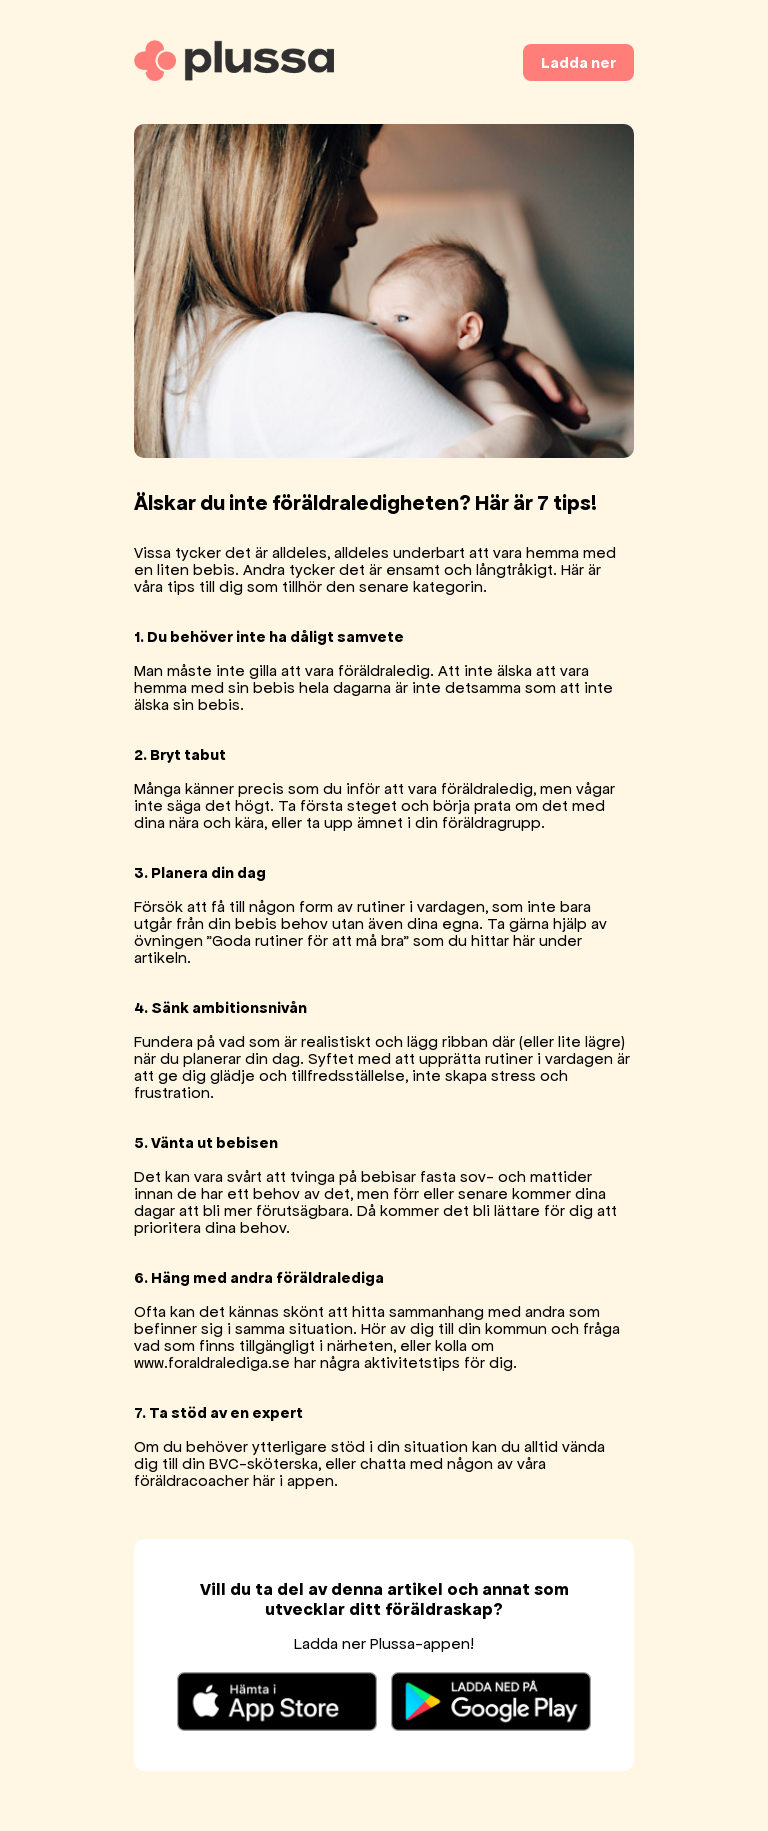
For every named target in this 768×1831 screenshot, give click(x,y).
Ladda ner (578, 62)
